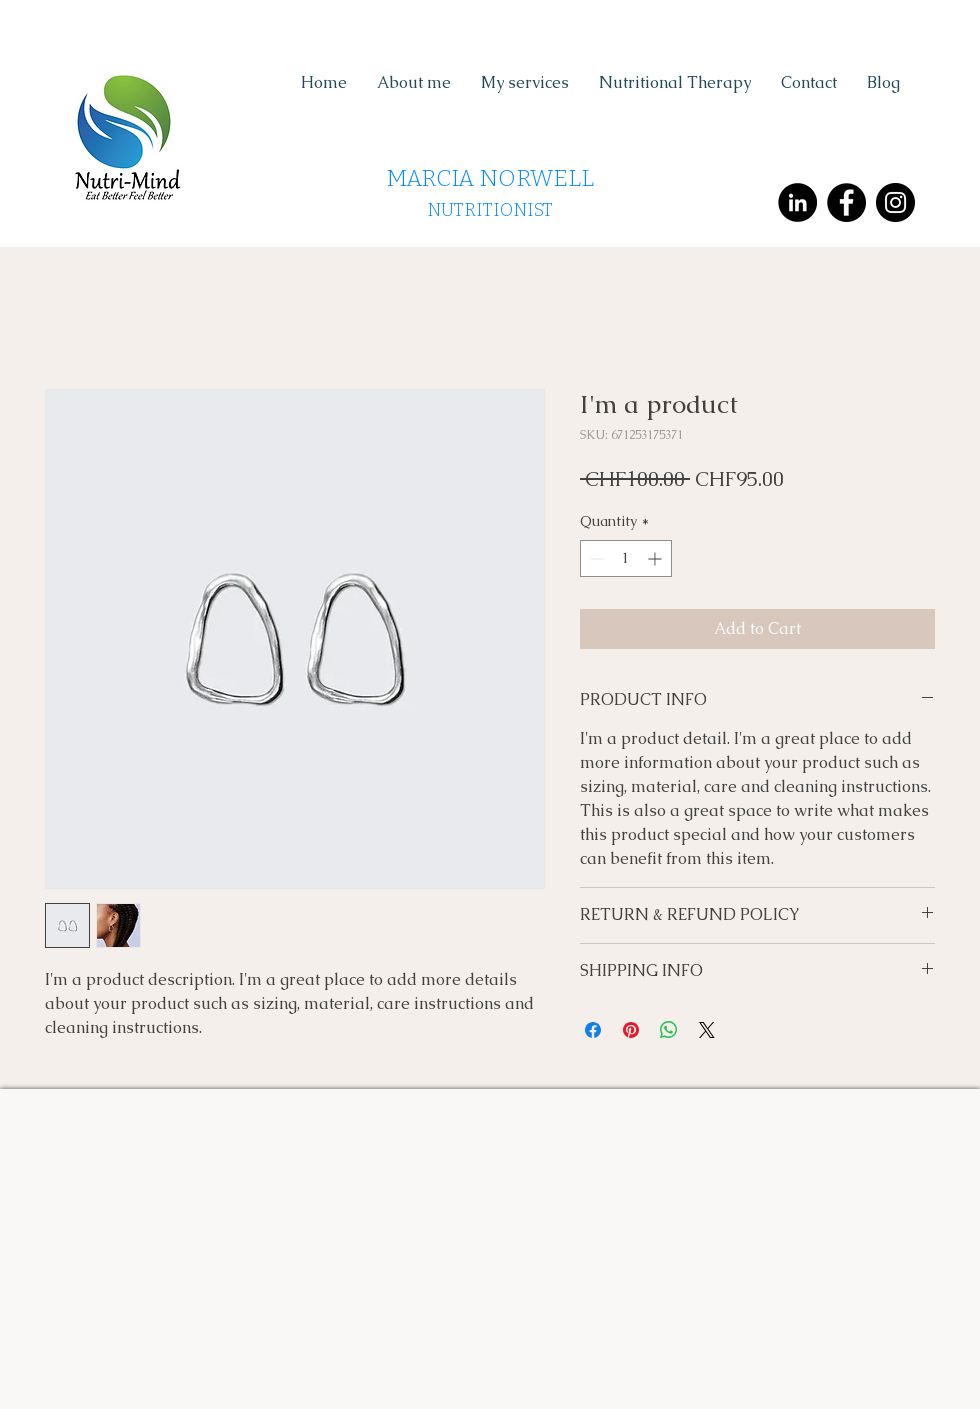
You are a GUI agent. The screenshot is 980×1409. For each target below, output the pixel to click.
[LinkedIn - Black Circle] (797, 202)
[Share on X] (707, 1030)
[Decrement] (595, 558)
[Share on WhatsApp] (669, 1030)
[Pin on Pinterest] (631, 1030)
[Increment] (656, 558)
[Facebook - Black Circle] (846, 202)
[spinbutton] (626, 558)
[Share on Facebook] (593, 1030)
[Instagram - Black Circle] (895, 202)
